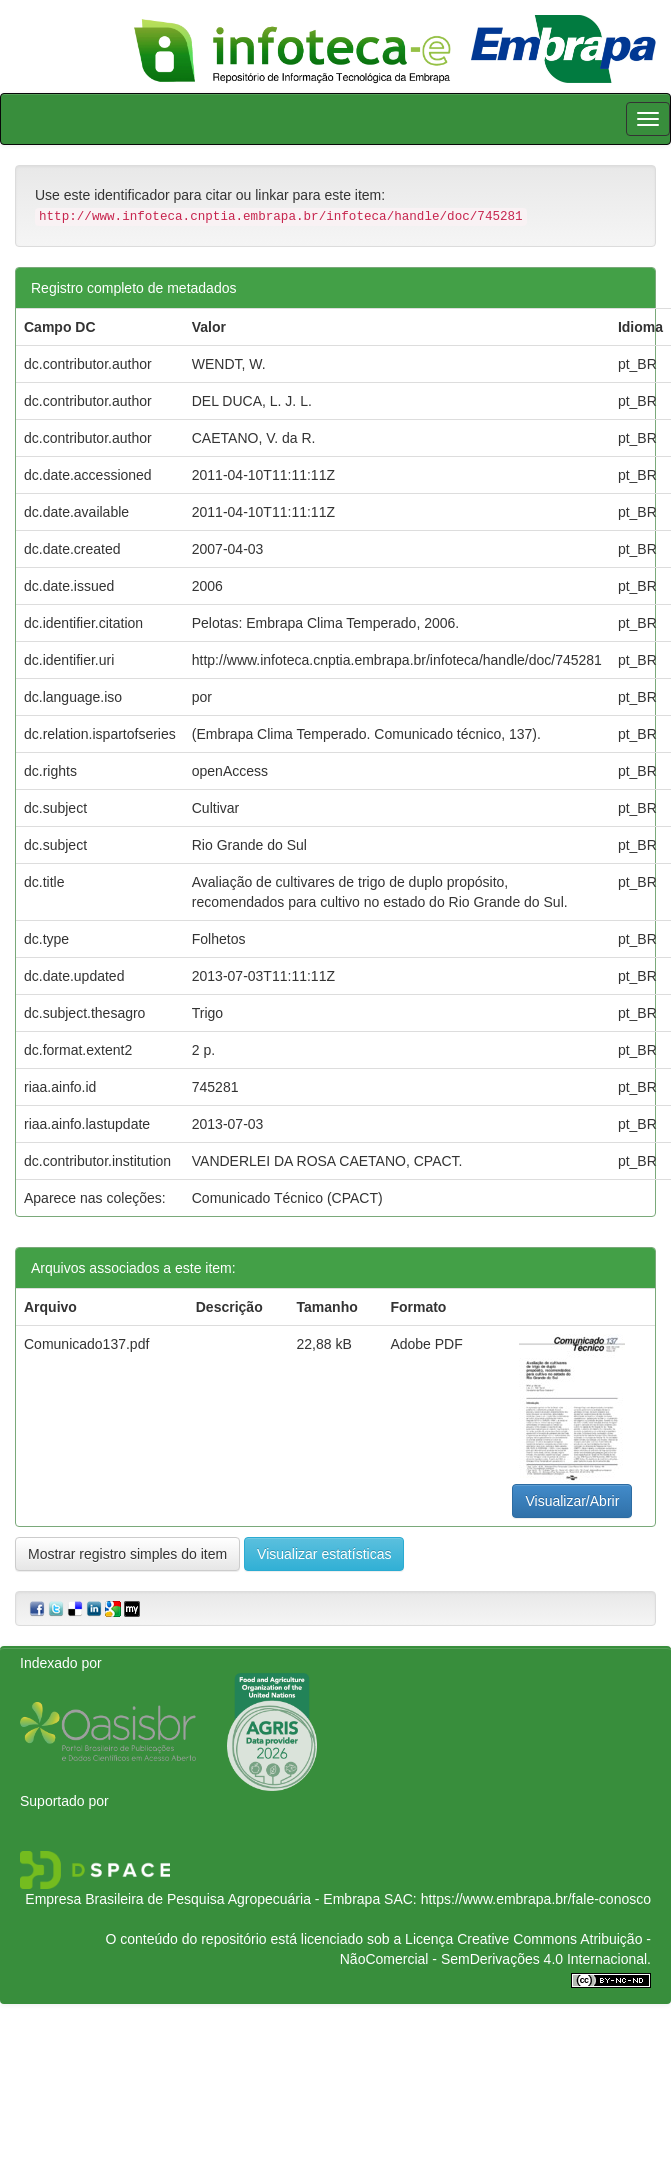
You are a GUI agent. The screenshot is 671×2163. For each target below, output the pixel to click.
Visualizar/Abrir (572, 1501)
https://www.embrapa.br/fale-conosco (536, 1899)
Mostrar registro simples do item (127, 1554)
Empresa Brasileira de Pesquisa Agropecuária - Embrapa (202, 1899)
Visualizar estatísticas (324, 1554)
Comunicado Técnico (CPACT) (287, 1198)
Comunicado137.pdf (86, 1344)
